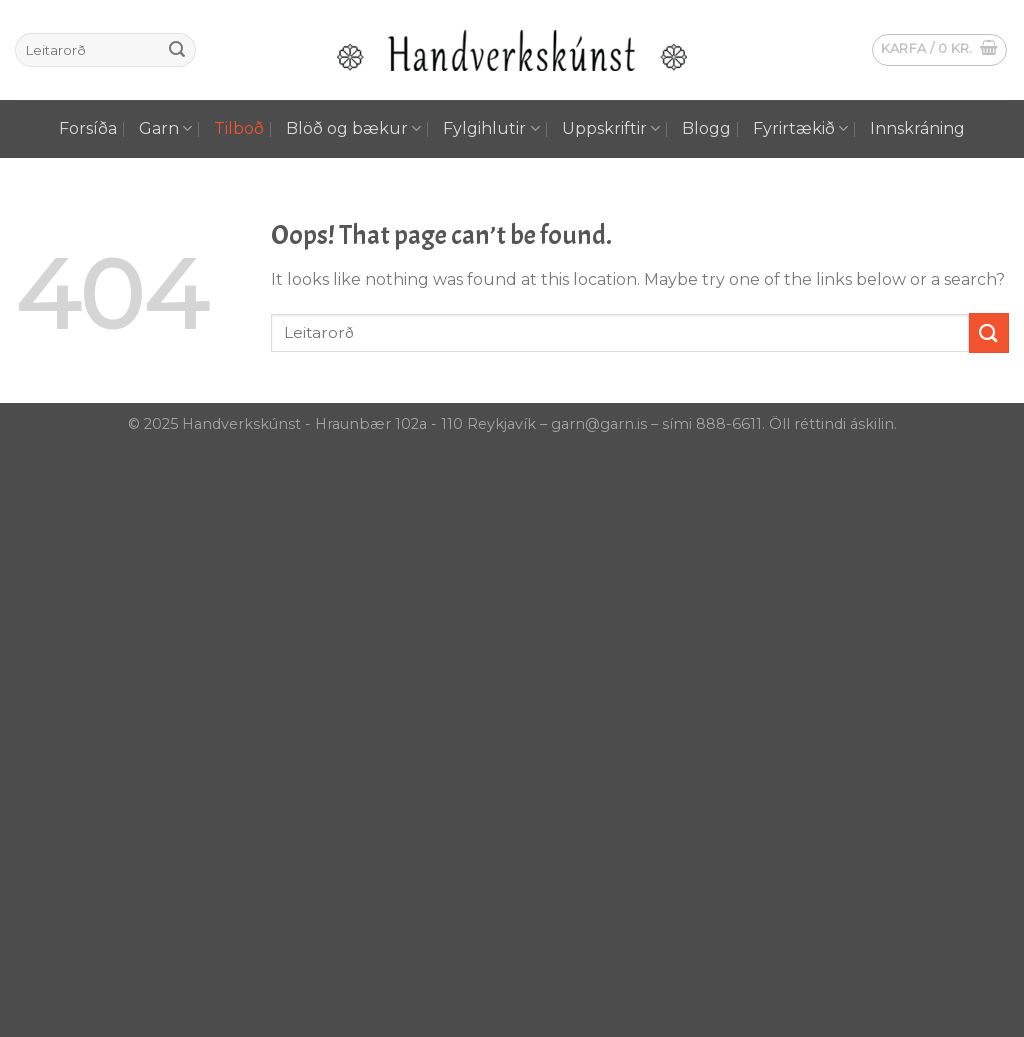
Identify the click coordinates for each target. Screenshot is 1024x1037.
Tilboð (239, 128)
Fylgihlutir (491, 129)
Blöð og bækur (353, 129)
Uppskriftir (611, 129)
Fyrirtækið (800, 129)
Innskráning (917, 128)
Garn (165, 129)
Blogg (706, 128)
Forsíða (88, 128)
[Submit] (177, 50)
